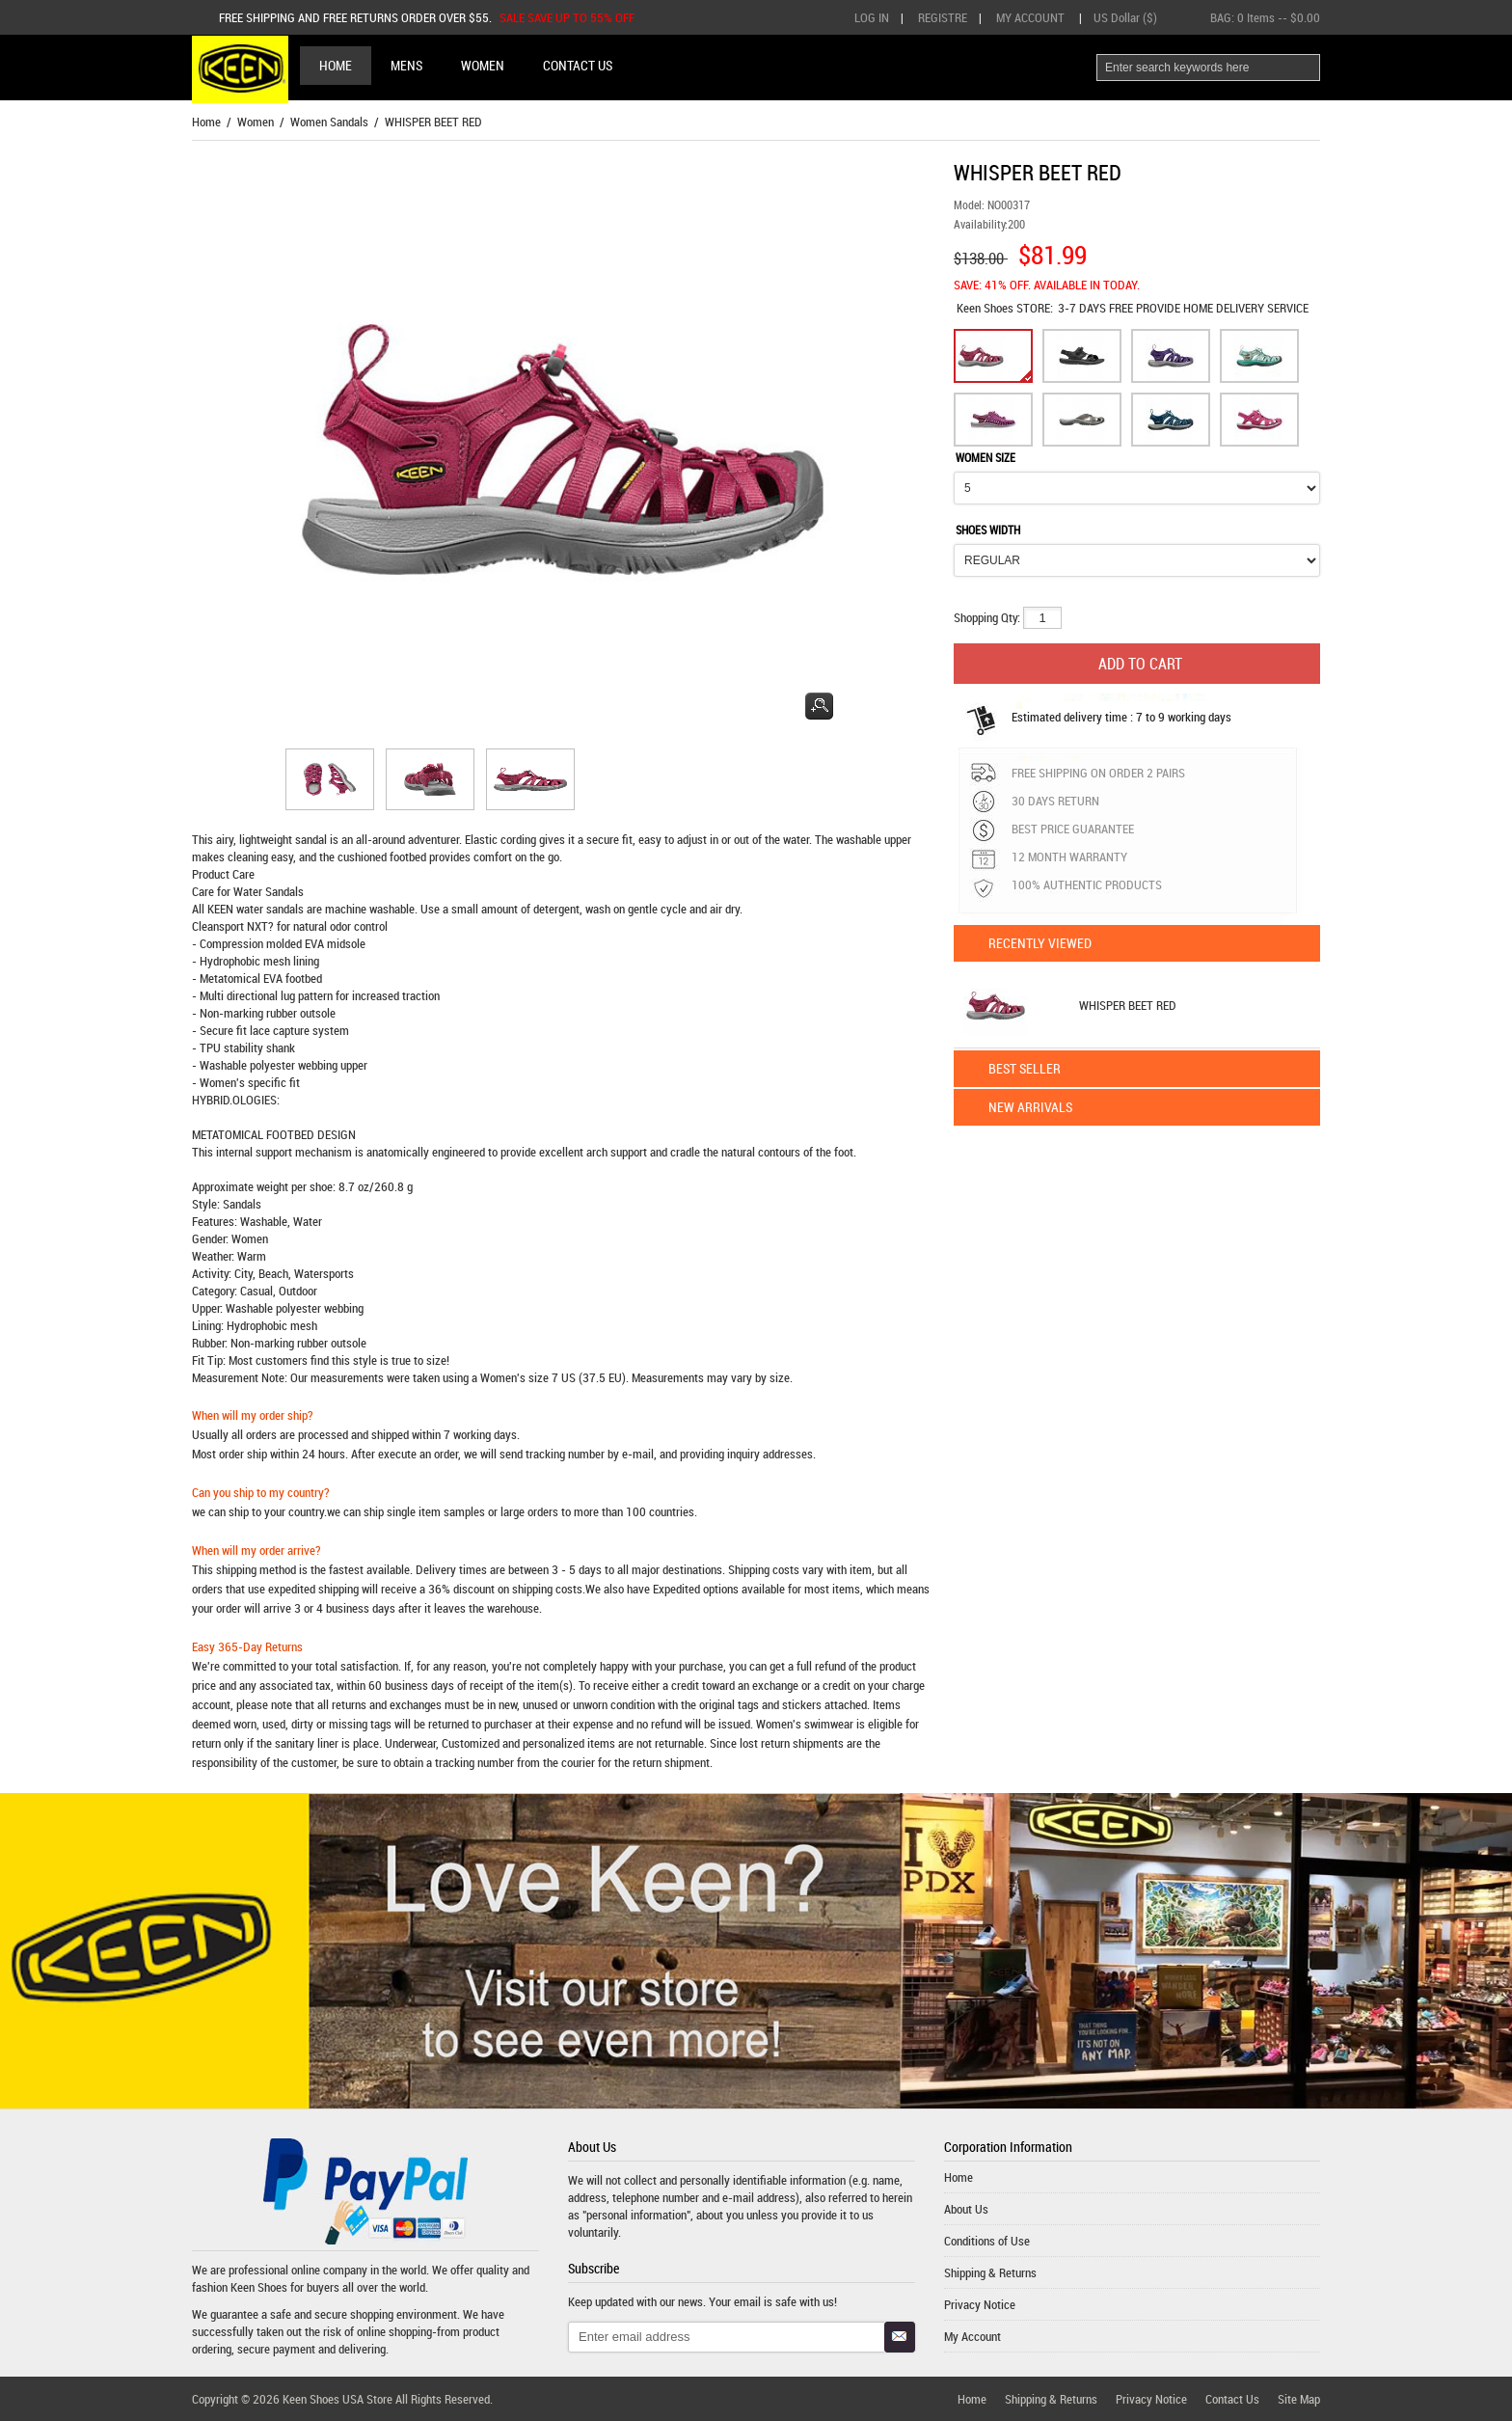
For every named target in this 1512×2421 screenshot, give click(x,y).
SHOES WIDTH (988, 529)
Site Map (1299, 2398)
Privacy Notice (979, 2304)
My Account (1030, 17)
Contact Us (1232, 2398)
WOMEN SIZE (985, 457)
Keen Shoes (986, 307)
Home (335, 65)
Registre (942, 17)
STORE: (1005, 307)
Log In (871, 17)
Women (255, 121)
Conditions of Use (987, 2240)
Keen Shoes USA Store (337, 2398)
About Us (966, 2208)
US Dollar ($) (1125, 17)
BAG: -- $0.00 (1265, 17)
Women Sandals (329, 121)
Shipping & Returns (990, 2272)
